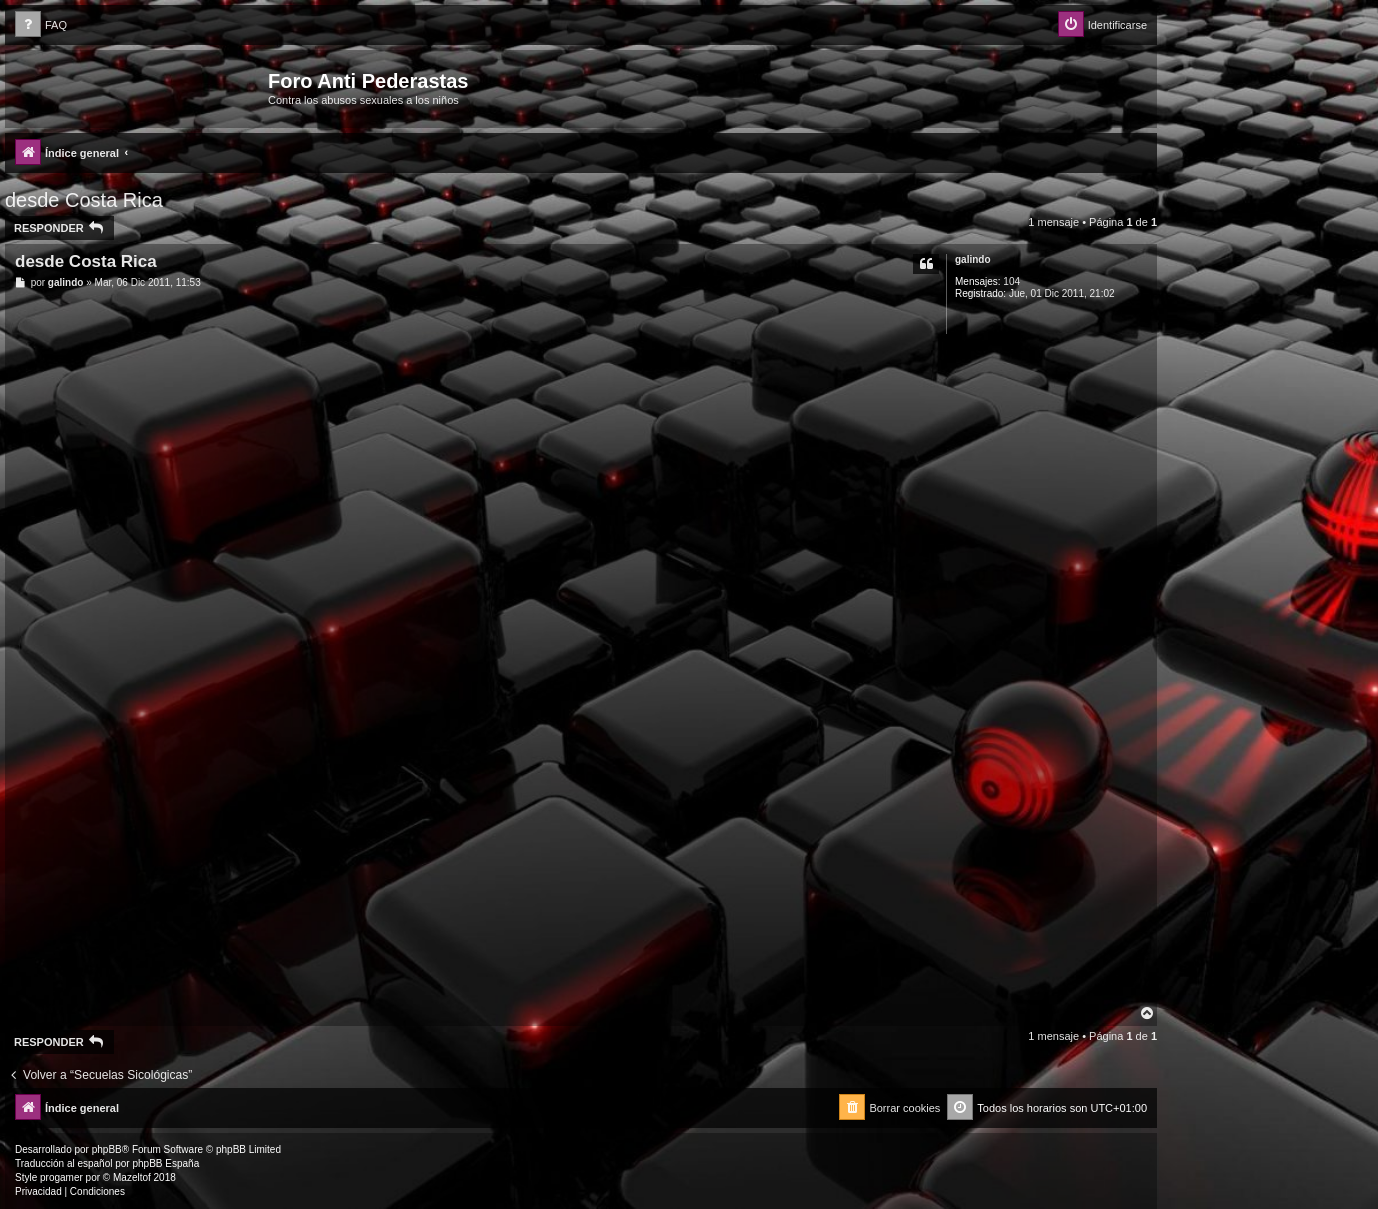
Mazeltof (132, 1177)
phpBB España (165, 1163)
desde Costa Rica (84, 200)
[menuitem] (41, 25)
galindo (973, 259)
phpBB (107, 1149)
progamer (61, 1177)
